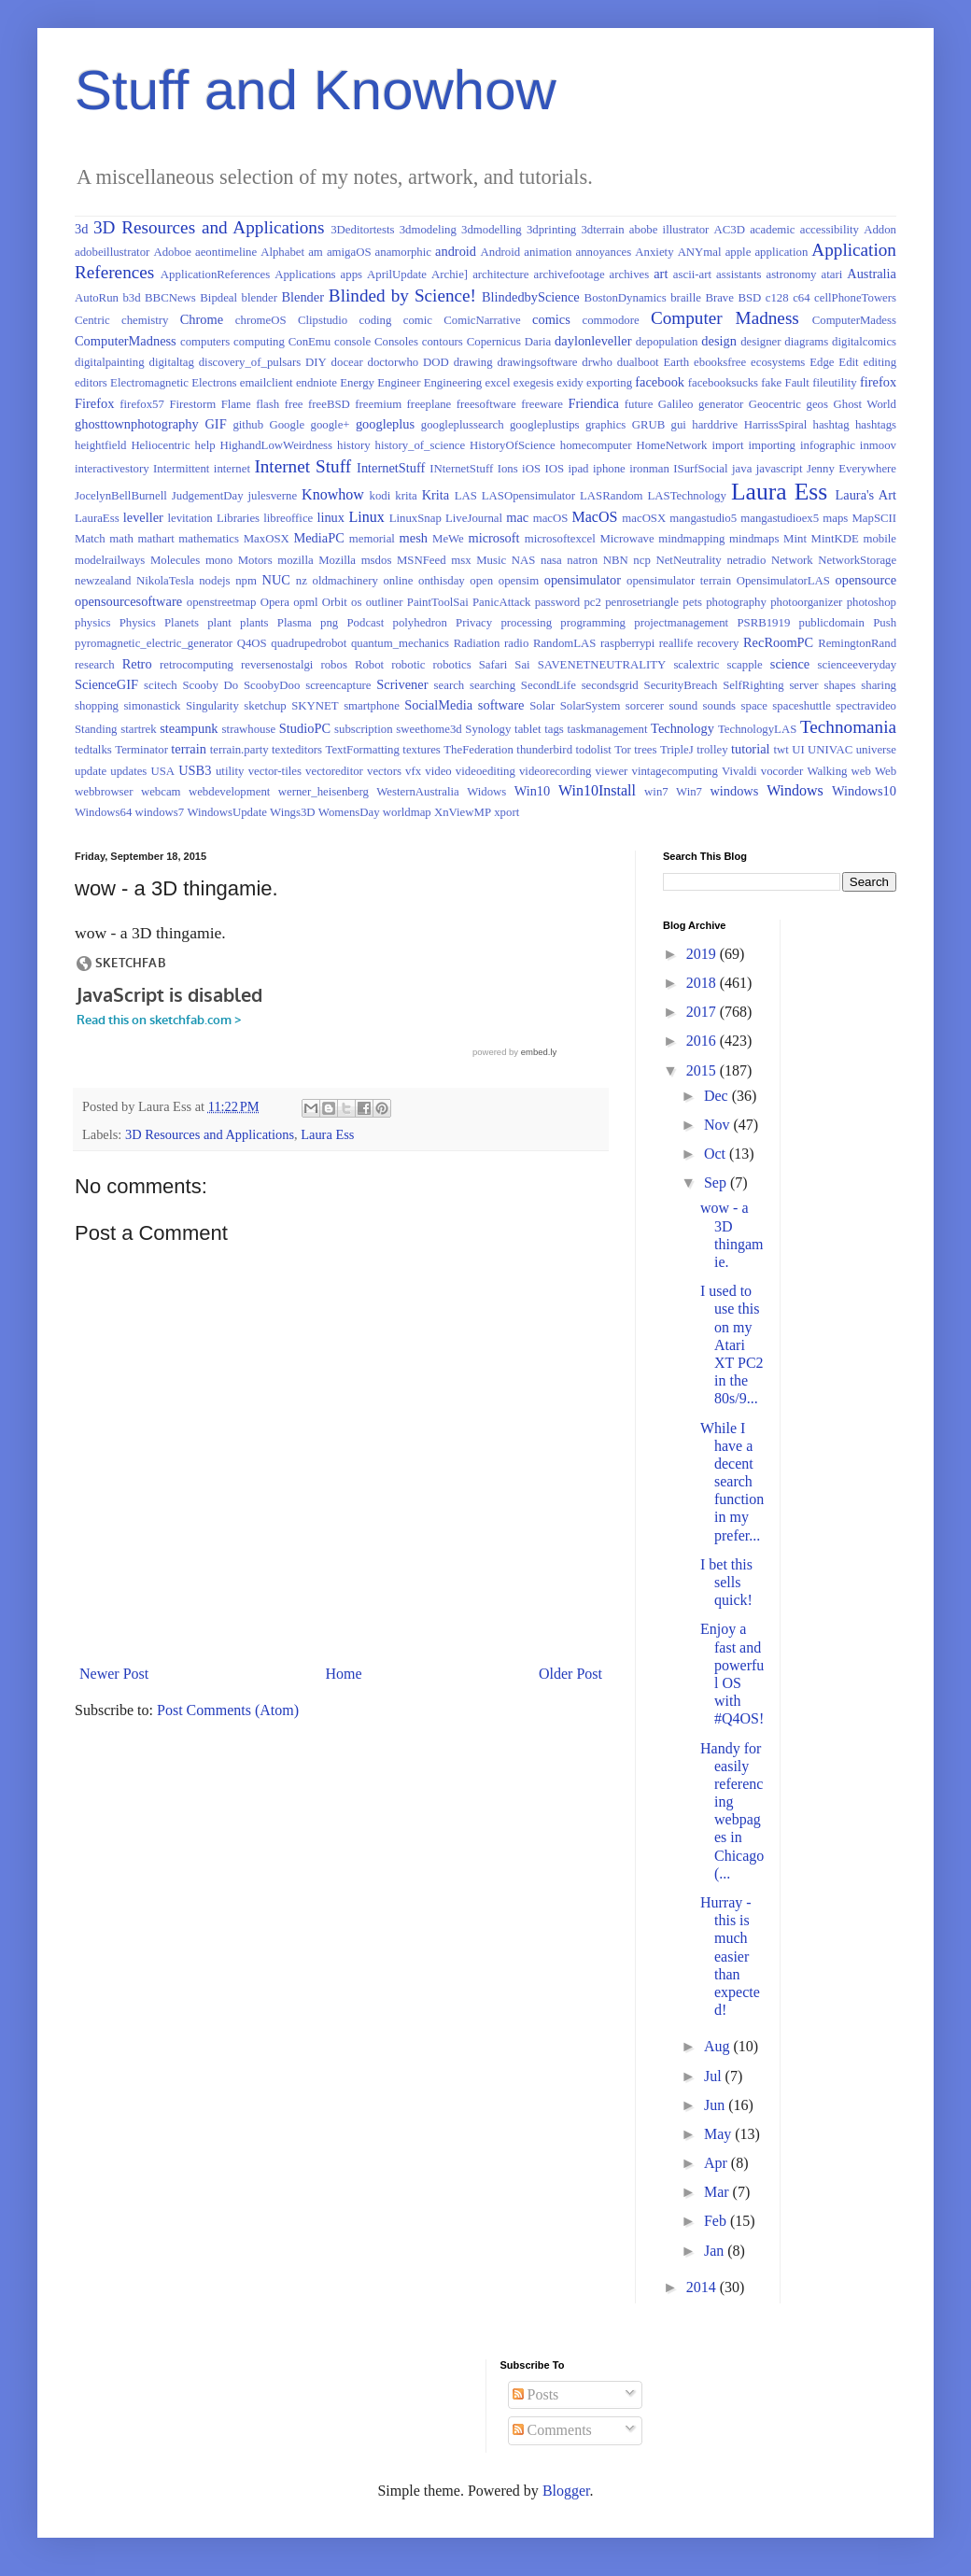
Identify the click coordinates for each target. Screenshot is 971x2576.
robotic (408, 664)
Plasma (294, 622)
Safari (493, 664)
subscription (363, 729)
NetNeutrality (688, 560)
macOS (551, 518)
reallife (676, 643)
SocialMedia (438, 704)
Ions (508, 468)
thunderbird (544, 749)
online (398, 580)
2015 (703, 1070)
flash (267, 404)
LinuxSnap (415, 518)
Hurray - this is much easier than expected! (730, 1956)
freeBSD (329, 404)
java (742, 468)
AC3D (729, 229)
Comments (552, 2430)
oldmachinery (345, 580)
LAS (466, 495)
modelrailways (110, 560)
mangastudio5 (703, 518)
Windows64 (103, 812)
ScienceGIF (106, 684)
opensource (866, 579)
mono (218, 560)
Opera (274, 602)
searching (492, 685)
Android (501, 252)
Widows (486, 791)
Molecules (175, 560)
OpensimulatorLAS (783, 580)
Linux (367, 517)
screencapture (338, 685)
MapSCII (873, 518)
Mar (718, 2192)
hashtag (831, 424)
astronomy (791, 274)
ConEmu (309, 341)
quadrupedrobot (308, 643)
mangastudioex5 (779, 518)
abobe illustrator (669, 229)
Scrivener (402, 684)
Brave (719, 297)
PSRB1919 (763, 622)
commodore (611, 320)
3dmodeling (428, 229)
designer (760, 341)
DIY (316, 362)
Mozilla (337, 560)
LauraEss (97, 518)
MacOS (595, 517)
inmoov (878, 445)
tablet (527, 729)
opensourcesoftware (128, 601)
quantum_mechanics (400, 643)
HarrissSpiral (776, 424)
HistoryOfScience (513, 445)
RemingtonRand (857, 643)
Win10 (532, 790)
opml (305, 602)
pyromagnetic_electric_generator (153, 643)
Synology (488, 729)
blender (259, 297)
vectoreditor (334, 771)
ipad (578, 468)
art (661, 273)
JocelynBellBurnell (121, 495)
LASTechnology (687, 495)
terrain (188, 748)
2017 (703, 1012)
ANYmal (700, 252)
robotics (451, 664)
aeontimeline (226, 252)
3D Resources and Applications (208, 227)
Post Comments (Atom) (228, 1710)
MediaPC (318, 537)
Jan (715, 2251)
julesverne (273, 495)
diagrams (806, 341)
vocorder (782, 771)
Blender (302, 296)
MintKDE (835, 538)
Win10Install (597, 790)
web (861, 771)
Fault (797, 382)
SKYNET (314, 705)
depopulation (667, 341)
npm (246, 580)
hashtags (875, 424)
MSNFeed (421, 560)
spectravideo (866, 705)
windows (734, 790)
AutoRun (97, 297)
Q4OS (252, 643)
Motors (255, 560)
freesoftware (486, 404)
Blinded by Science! (402, 295)
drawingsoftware (537, 362)
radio (516, 643)
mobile (879, 538)
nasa (551, 560)
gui (678, 424)
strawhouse (249, 729)
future (639, 404)
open (481, 580)
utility (230, 771)
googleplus (385, 423)
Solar (542, 705)
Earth (677, 362)
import (727, 445)
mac (517, 517)
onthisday (441, 580)
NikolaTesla (165, 580)
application (781, 252)
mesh (414, 537)
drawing (473, 362)
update (90, 771)
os (356, 602)
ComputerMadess (854, 320)
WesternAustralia (417, 791)
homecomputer (596, 445)
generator (720, 404)
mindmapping (691, 538)
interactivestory (112, 468)
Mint (795, 538)
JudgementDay (208, 495)
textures (421, 749)
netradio (746, 560)
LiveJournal (473, 518)
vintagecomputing (675, 771)
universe (876, 749)
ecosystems (778, 362)
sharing (878, 685)
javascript (779, 468)
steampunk (189, 728)
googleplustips (545, 424)
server (803, 685)
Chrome (201, 319)
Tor (622, 749)
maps (835, 518)
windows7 (160, 812)
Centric (92, 320)
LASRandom (611, 495)
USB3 (194, 770)
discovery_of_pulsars (250, 362)
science (789, 663)
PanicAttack (501, 602)
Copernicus (494, 341)
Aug (719, 2046)
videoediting (485, 771)
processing (526, 622)
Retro (137, 663)
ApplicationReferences (215, 274)
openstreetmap (222, 602)
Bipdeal (218, 297)
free (294, 404)
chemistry (144, 320)
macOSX (644, 518)
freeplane (429, 404)
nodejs (214, 580)
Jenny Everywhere (851, 468)
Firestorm (192, 404)
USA (162, 771)
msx (461, 560)
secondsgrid (610, 685)
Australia (871, 273)
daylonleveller (593, 340)
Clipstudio (322, 320)
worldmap (407, 812)
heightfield (100, 445)
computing (259, 341)
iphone (609, 468)
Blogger (566, 2491)
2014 (703, 2287)
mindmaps (754, 538)
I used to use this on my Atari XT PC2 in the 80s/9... (732, 1344)
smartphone (372, 705)
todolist (593, 749)
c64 (801, 297)
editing (880, 362)
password (557, 602)
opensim (519, 580)
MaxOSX (266, 538)
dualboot (638, 362)
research (95, 664)
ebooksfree (720, 362)
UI (798, 749)
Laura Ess (779, 491)
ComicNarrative (481, 320)
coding (375, 320)
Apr (717, 2163)
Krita (436, 494)
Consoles (396, 341)
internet (232, 468)
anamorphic (403, 252)
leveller (143, 517)
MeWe (448, 538)
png (329, 622)
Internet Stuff (302, 466)
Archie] (449, 274)
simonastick (151, 705)
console (352, 341)
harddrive (715, 424)
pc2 (592, 602)
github (247, 424)
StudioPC (305, 728)
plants (254, 622)
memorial (372, 538)
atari (832, 274)
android (455, 251)
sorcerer (645, 705)
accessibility (829, 229)
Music (491, 560)
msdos (376, 560)
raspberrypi (627, 643)
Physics (138, 622)
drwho (597, 362)
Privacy (474, 622)
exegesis (534, 382)
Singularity (212, 705)
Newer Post (113, 1674)
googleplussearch (462, 424)
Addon (880, 229)
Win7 (689, 791)
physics (92, 622)
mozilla (295, 560)
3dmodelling (491, 229)
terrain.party (239, 749)
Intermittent (181, 468)
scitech (160, 685)
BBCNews (170, 297)
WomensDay (349, 812)
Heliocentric (160, 445)
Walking (827, 771)
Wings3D (293, 812)
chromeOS (261, 320)
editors (91, 382)
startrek (138, 729)
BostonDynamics (625, 297)
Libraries (238, 518)
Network (792, 560)
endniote (316, 382)
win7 (656, 791)
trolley (712, 749)
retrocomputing (196, 664)
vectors (384, 771)
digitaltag (170, 362)
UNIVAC (830, 749)
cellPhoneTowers (855, 297)
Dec (718, 1096)
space (754, 705)
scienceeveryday (857, 664)
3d (81, 228)
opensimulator (582, 579)
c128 (777, 297)
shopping (97, 705)
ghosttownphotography (137, 423)
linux (331, 517)
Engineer (398, 382)
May (719, 2134)
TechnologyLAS (757, 729)
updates (128, 771)
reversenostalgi (277, 664)
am (315, 252)
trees (645, 749)
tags (554, 729)
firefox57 (142, 404)
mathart (156, 538)
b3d (131, 297)
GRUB (649, 424)
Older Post (570, 1674)
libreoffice (288, 518)
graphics (605, 424)
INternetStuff (461, 468)
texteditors (297, 749)
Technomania (848, 727)
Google (286, 424)
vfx (413, 771)
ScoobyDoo (272, 685)
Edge (821, 362)
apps (351, 274)
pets (692, 602)
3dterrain (602, 229)
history (354, 445)
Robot (369, 664)
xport (506, 812)
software (501, 704)
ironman (649, 468)
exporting (609, 382)
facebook (659, 381)
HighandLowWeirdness (276, 445)
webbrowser (104, 791)
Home (344, 1674)
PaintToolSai (438, 602)
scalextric (696, 664)
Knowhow (333, 494)
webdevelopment (229, 791)
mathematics (208, 538)
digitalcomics (864, 341)
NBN (615, 560)
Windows (795, 790)
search (449, 685)
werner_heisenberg (323, 791)
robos (333, 664)
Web (885, 771)
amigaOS (349, 252)
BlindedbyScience (531, 296)
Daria (538, 341)
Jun (716, 2105)
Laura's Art (865, 494)
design (719, 340)
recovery (718, 643)
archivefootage (569, 274)
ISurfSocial (700, 468)
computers (205, 341)
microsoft (493, 537)
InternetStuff (391, 467)
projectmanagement (681, 622)
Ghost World (865, 404)
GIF (215, 423)
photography (736, 602)
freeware (542, 404)
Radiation (477, 643)
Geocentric (775, 404)
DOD (436, 362)
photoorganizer (806, 602)
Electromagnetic (149, 382)
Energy (357, 382)
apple (738, 252)
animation (547, 252)
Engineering (453, 382)
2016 (703, 1041)
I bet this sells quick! (726, 1582)
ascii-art (692, 274)
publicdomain (832, 622)
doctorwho (393, 362)
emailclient (266, 382)
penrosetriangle (642, 602)
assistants (738, 274)
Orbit (334, 602)
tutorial (750, 748)
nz (301, 580)
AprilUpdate (397, 274)
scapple (744, 664)
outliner (384, 602)
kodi (380, 495)
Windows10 (864, 790)
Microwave (626, 538)
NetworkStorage (857, 560)
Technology (682, 728)
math (121, 538)
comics (551, 319)
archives (630, 274)
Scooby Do (210, 685)
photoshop (871, 602)
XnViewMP (462, 812)
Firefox (94, 403)
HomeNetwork (671, 445)
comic (417, 320)
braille (685, 297)
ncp (641, 560)
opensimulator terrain (678, 580)
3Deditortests (362, 229)
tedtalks (93, 749)
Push (884, 622)
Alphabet (282, 252)
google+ (329, 424)
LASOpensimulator (528, 495)
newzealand (103, 580)
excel (497, 382)
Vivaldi (739, 771)
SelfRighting (753, 685)
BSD (749, 297)
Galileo (676, 404)
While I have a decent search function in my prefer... (732, 1481)
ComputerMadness (125, 340)
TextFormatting (362, 749)
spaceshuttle (801, 705)
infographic (827, 445)
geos (817, 404)
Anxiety (654, 252)
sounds (720, 705)
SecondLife (548, 685)
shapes (839, 685)
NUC (276, 579)
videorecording (555, 771)
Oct (716, 1153)
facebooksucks (723, 382)
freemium (378, 404)
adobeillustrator (112, 252)
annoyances (604, 252)
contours (442, 341)
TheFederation (478, 749)
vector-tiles (275, 771)
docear (347, 362)
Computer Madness (725, 318)
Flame (236, 404)
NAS (524, 560)
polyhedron (420, 622)
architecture (500, 274)
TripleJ (677, 749)
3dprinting (551, 229)
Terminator (141, 749)
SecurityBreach (681, 685)
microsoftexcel (560, 538)
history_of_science (420, 445)
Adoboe (172, 252)
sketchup (265, 705)
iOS (531, 468)
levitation (189, 518)
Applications (304, 274)
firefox (878, 381)
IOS (554, 468)
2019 (703, 954)
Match (90, 538)
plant (219, 622)
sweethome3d (428, 729)
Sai (521, 664)
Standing (96, 729)
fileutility (834, 382)
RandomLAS (565, 643)
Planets (181, 622)
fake (771, 382)
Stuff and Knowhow (315, 90)
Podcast (365, 622)
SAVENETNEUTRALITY (602, 664)
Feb (717, 2221)
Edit (848, 362)
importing (772, 445)
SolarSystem (590, 705)
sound (682, 705)
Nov (719, 1125)
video (438, 771)
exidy (569, 382)
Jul (714, 2076)
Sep (717, 1182)
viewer (612, 771)
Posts (536, 2394)
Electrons (213, 382)
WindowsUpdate (227, 812)
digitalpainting (110, 362)
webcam (161, 791)
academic (772, 229)
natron (582, 560)
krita (405, 495)
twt (780, 749)
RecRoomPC (778, 642)
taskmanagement (607, 729)
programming (593, 622)
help (205, 445)
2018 (703, 983)
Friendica (593, 403)
